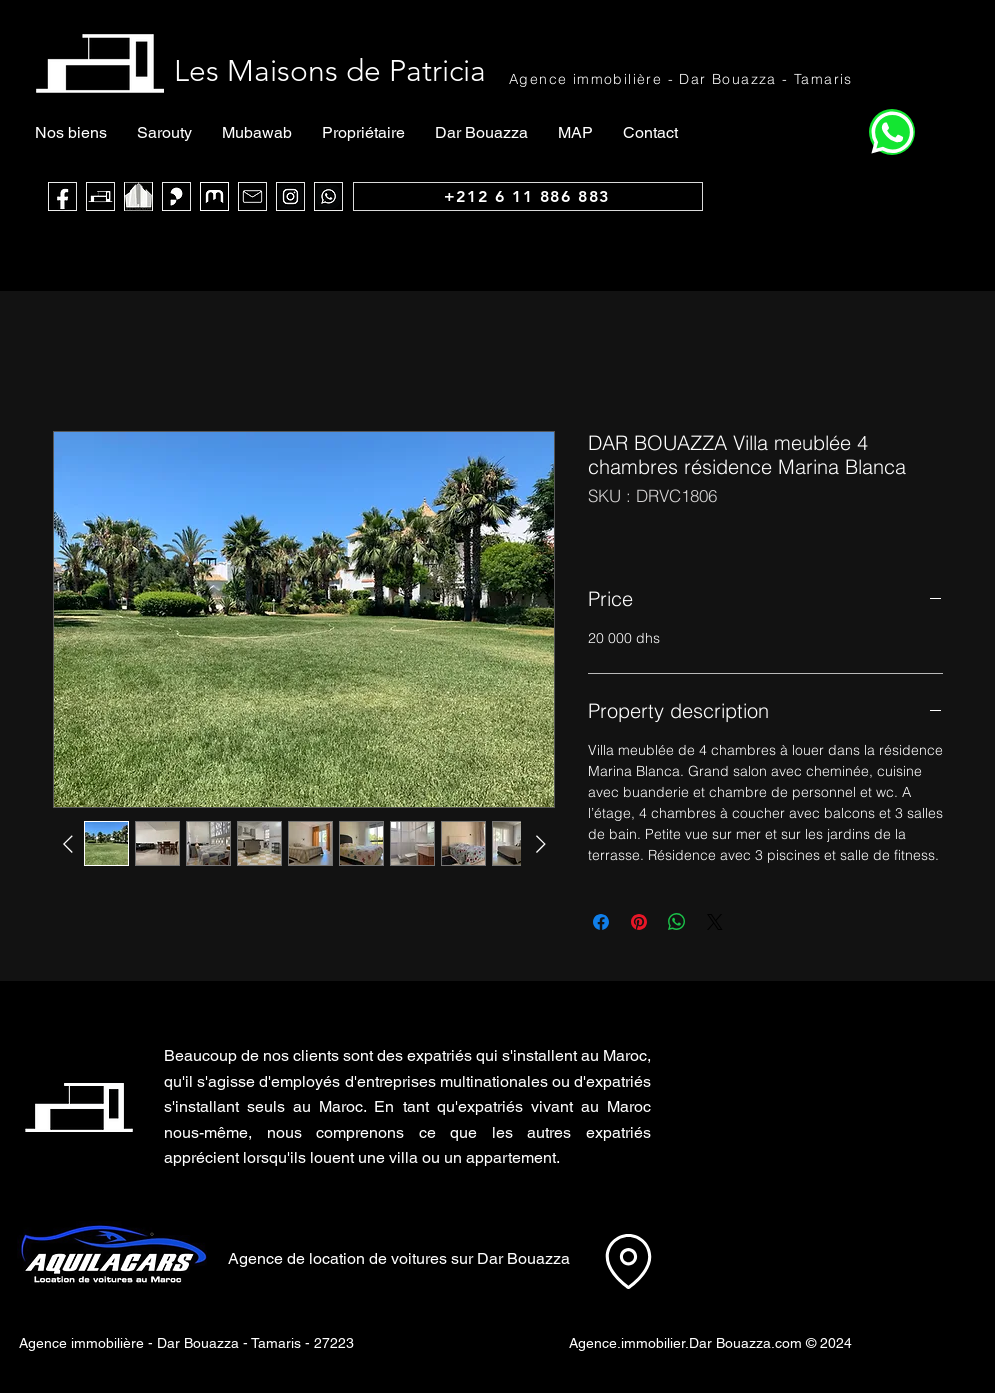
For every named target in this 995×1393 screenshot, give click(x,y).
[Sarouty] (176, 196)
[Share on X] (715, 922)
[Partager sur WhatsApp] (677, 922)
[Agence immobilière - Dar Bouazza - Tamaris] (682, 78)
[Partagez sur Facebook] (601, 922)
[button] (758, 1094)
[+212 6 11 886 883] (528, 196)
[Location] (628, 1261)
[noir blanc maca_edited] (138, 196)
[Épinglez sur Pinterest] (639, 922)
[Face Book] (62, 196)
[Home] (892, 132)
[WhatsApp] (328, 196)
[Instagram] (290, 196)
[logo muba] (214, 196)
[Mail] (252, 196)
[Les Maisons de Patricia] (100, 196)
